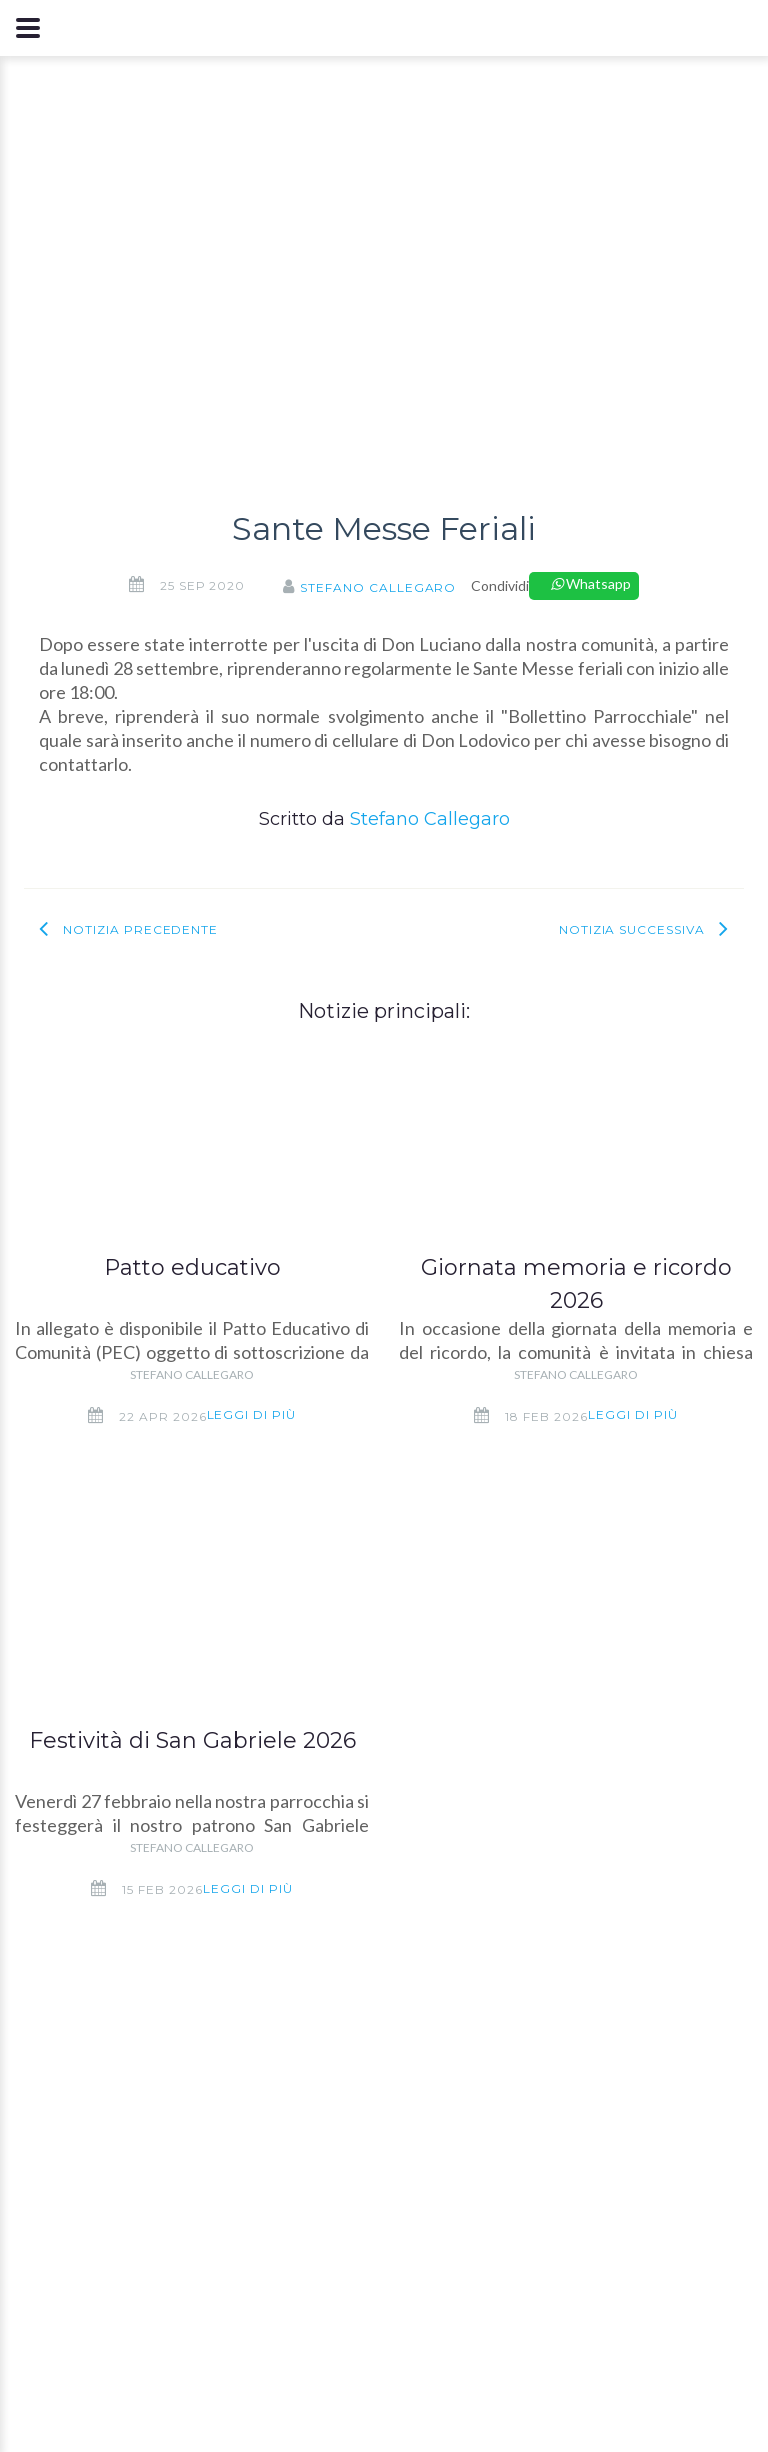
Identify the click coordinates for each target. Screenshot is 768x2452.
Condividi (500, 585)
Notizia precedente (140, 929)
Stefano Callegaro (378, 587)
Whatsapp (591, 583)
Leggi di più (252, 1414)
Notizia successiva (632, 929)
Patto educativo (192, 1267)
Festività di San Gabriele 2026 (192, 1740)
